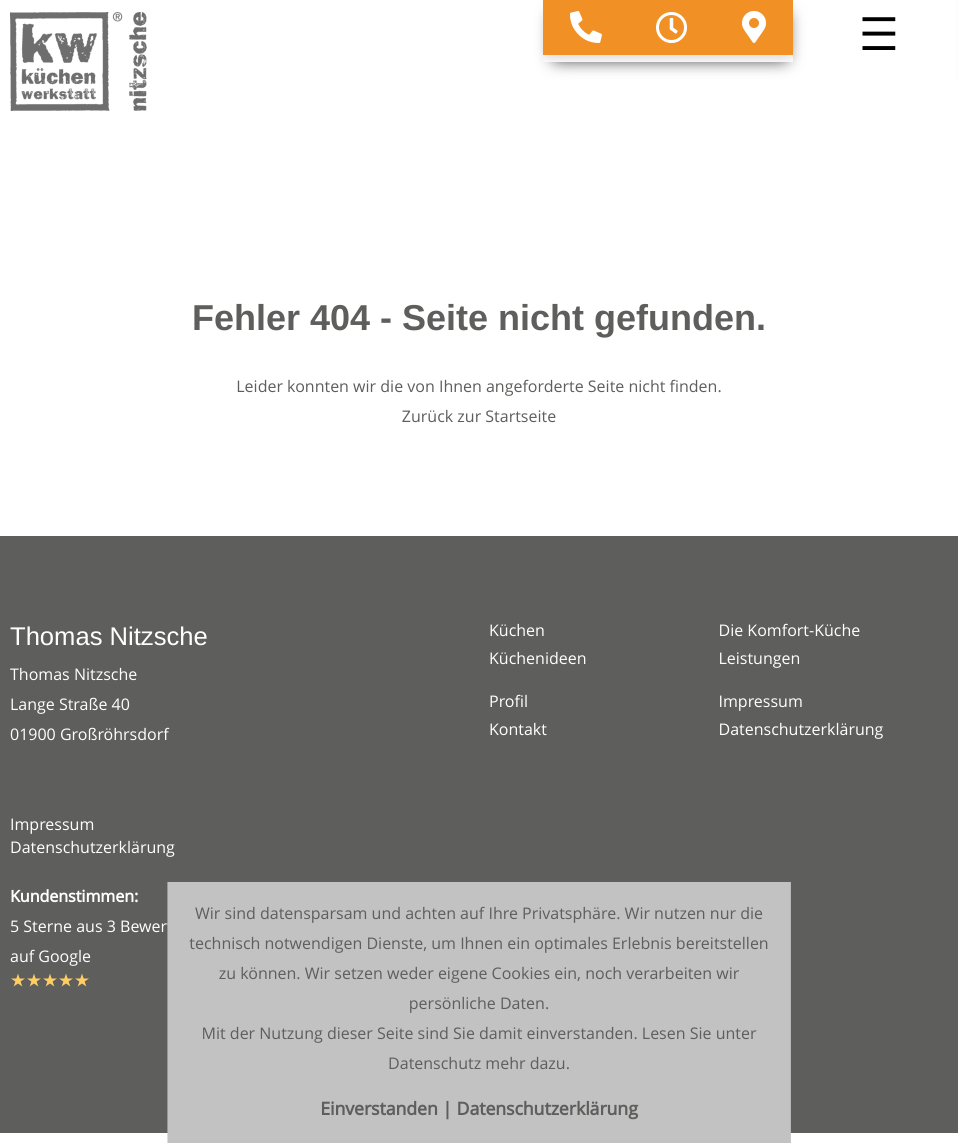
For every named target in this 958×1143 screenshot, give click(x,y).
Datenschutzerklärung (92, 847)
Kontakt (518, 729)
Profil (508, 701)
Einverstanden (381, 1109)
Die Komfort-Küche (790, 630)
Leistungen (760, 658)
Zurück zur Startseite (479, 416)
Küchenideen (538, 658)
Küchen (517, 630)
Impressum (52, 824)
